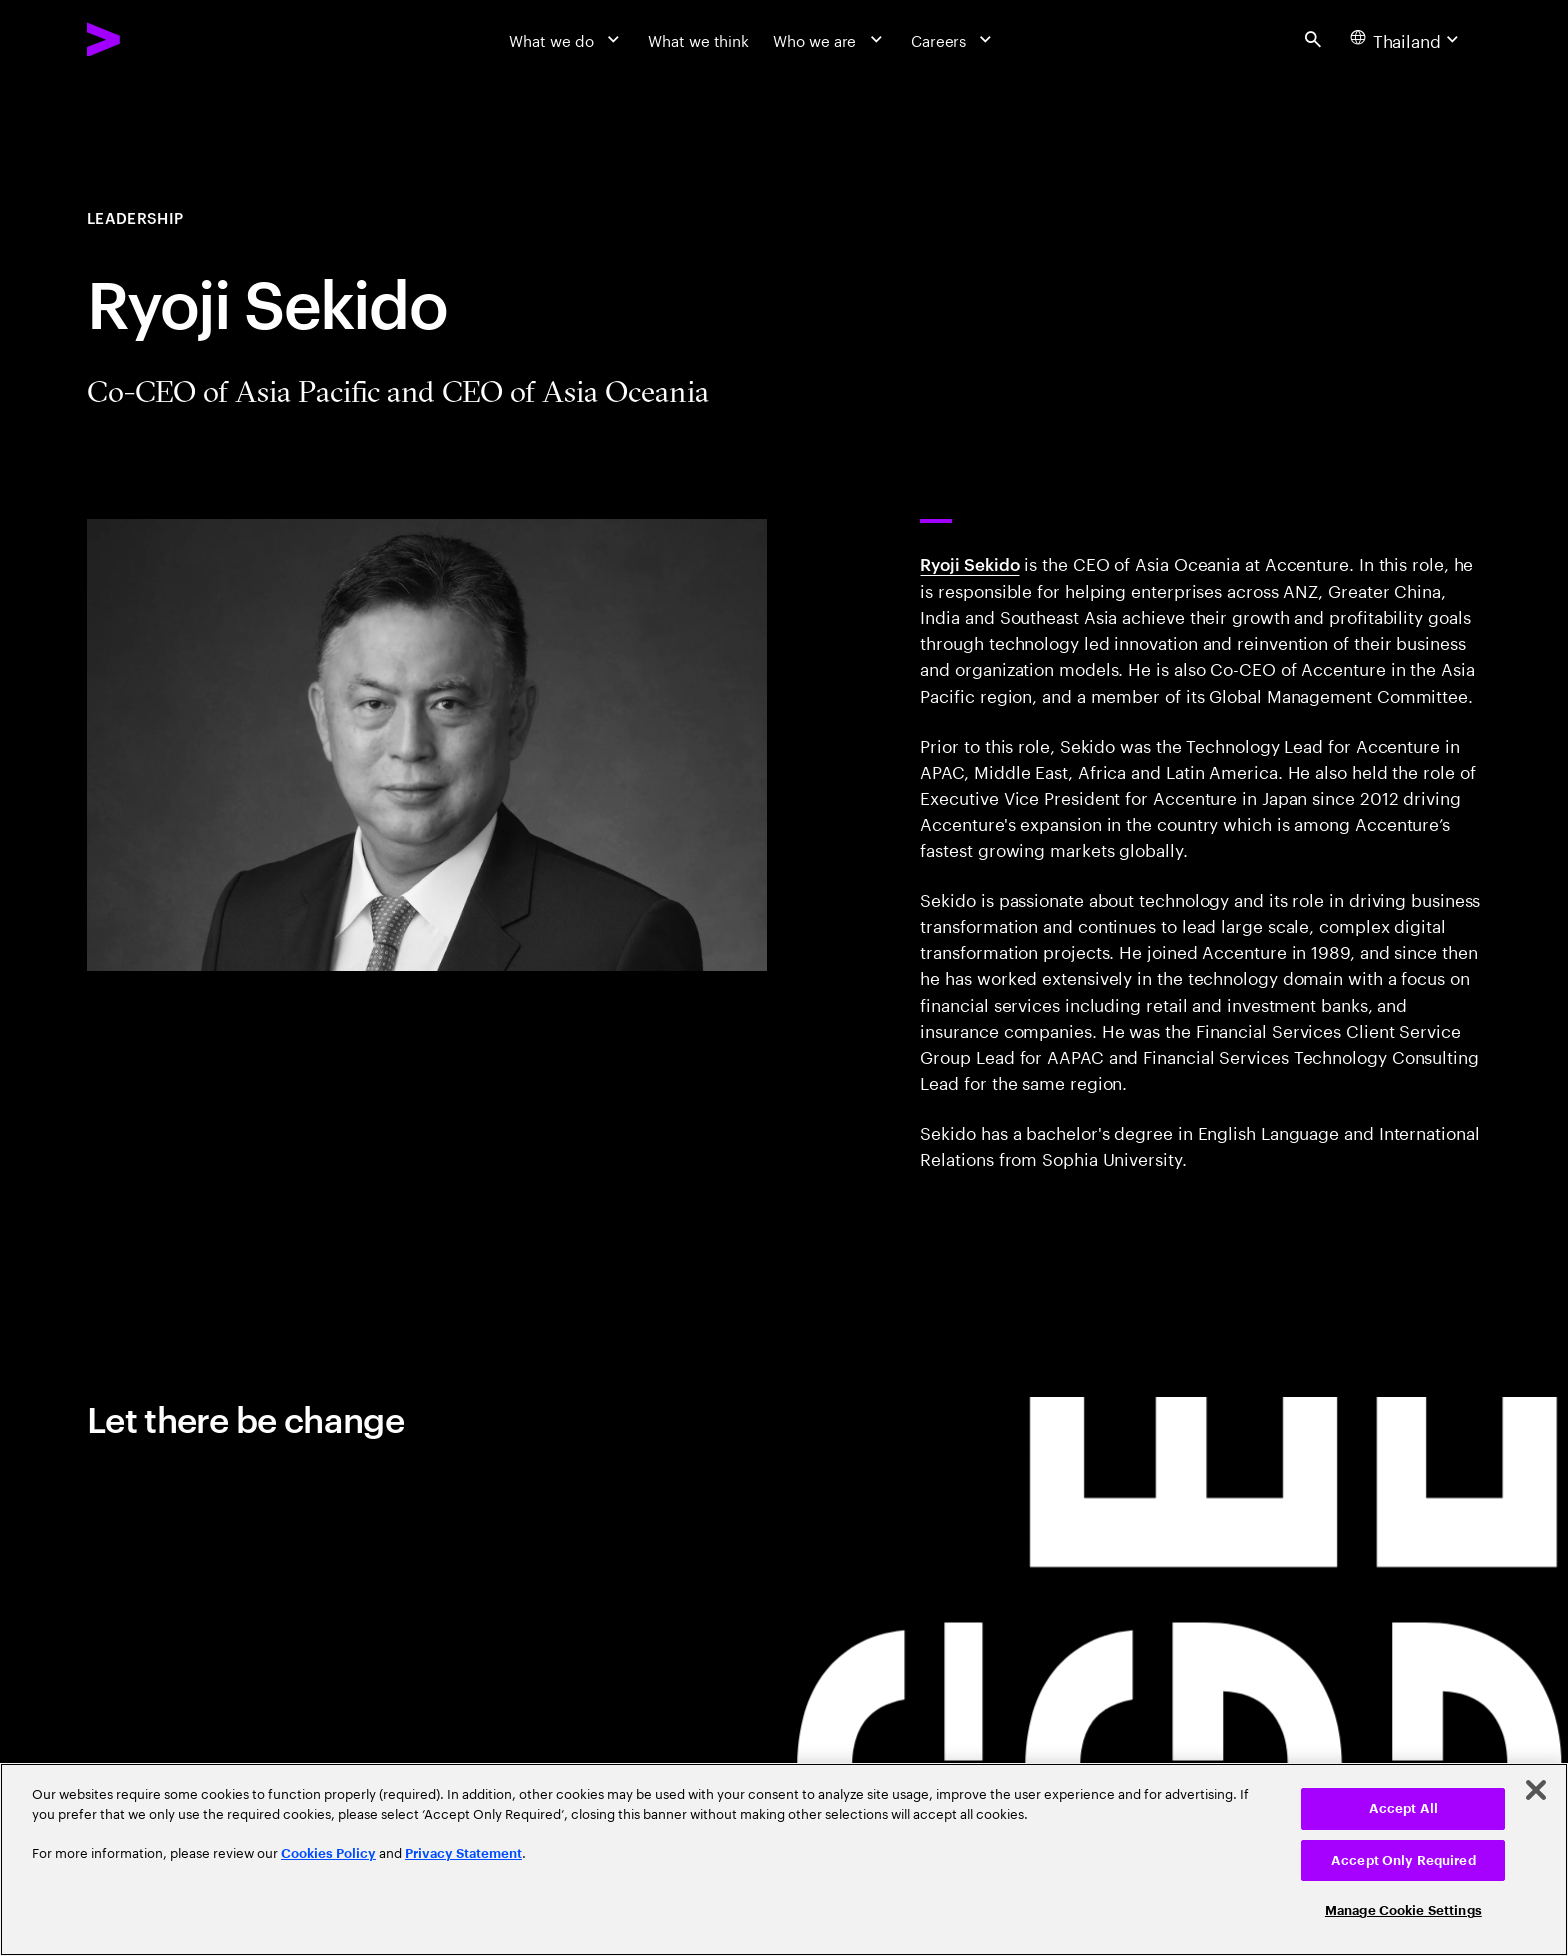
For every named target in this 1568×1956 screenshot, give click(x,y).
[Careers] (954, 39)
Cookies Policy (328, 1853)
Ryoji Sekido (969, 563)
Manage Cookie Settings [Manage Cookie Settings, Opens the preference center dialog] (1403, 1910)
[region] (784, 1859)
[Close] (1536, 1790)
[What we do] (566, 39)
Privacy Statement (463, 1853)
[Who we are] (830, 39)
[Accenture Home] (153, 39)
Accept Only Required (1403, 1860)
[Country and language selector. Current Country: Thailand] (1407, 39)
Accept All (1403, 1808)
